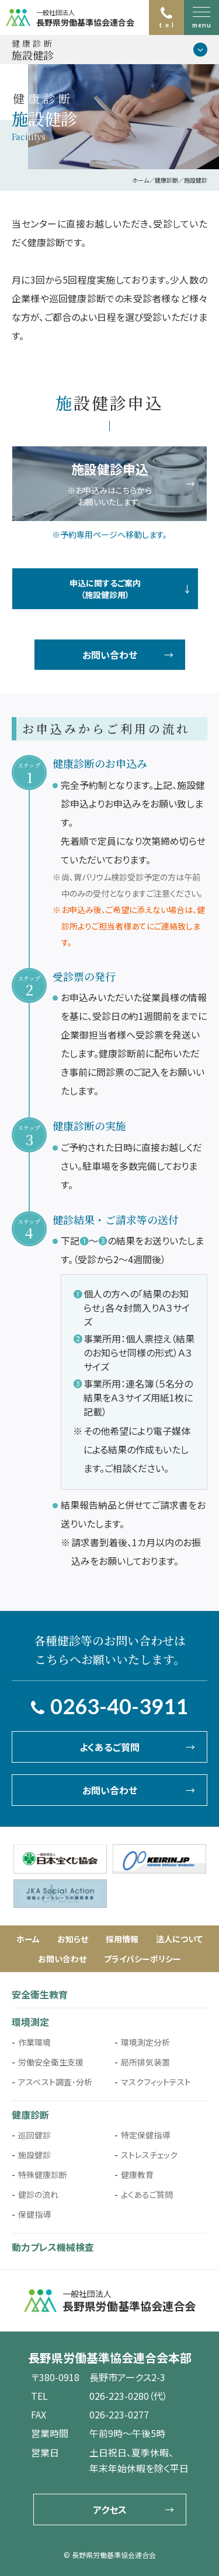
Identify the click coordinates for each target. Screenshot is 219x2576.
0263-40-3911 (119, 1706)
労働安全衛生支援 (51, 2062)
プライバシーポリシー (142, 1959)
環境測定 (30, 2022)
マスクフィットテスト (156, 2082)
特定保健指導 (145, 2135)
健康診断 (30, 2114)
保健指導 (34, 2214)
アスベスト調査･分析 (55, 2082)
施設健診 (34, 2155)
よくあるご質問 (147, 2194)
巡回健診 (34, 2135)
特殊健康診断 (42, 2174)
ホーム (28, 1939)
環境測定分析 (145, 2042)
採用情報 (122, 1939)
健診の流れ (38, 2194)
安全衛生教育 (40, 1994)
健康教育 (137, 2174)
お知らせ (72, 1939)
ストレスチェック (149, 2155)
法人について (179, 1939)
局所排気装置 (145, 2062)
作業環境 (34, 2042)
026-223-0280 (119, 2396)
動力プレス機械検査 (53, 2247)
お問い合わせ (62, 1959)
